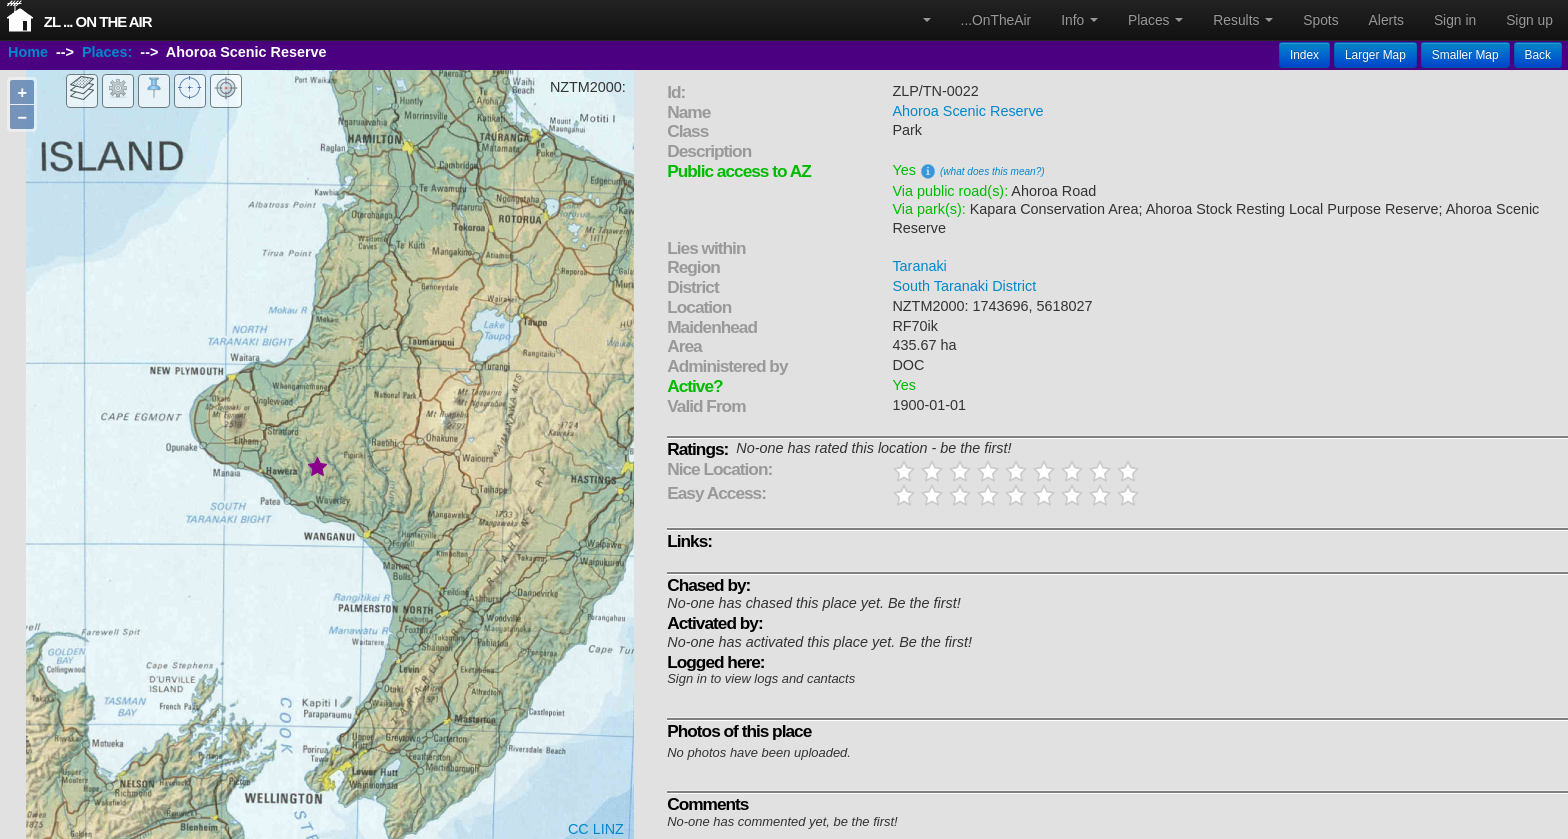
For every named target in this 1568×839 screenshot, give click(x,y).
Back (1538, 55)
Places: (107, 53)
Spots (1320, 20)
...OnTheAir (996, 20)
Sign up (1529, 20)
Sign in (1455, 20)
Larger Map (1375, 55)
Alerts (1386, 20)
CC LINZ (596, 829)
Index (1304, 55)
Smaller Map (1465, 55)
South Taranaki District (964, 286)
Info (1079, 20)
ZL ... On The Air (98, 21)
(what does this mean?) (992, 171)
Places (1155, 20)
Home (28, 53)
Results (1243, 20)
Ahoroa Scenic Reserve (967, 111)
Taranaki (919, 266)
